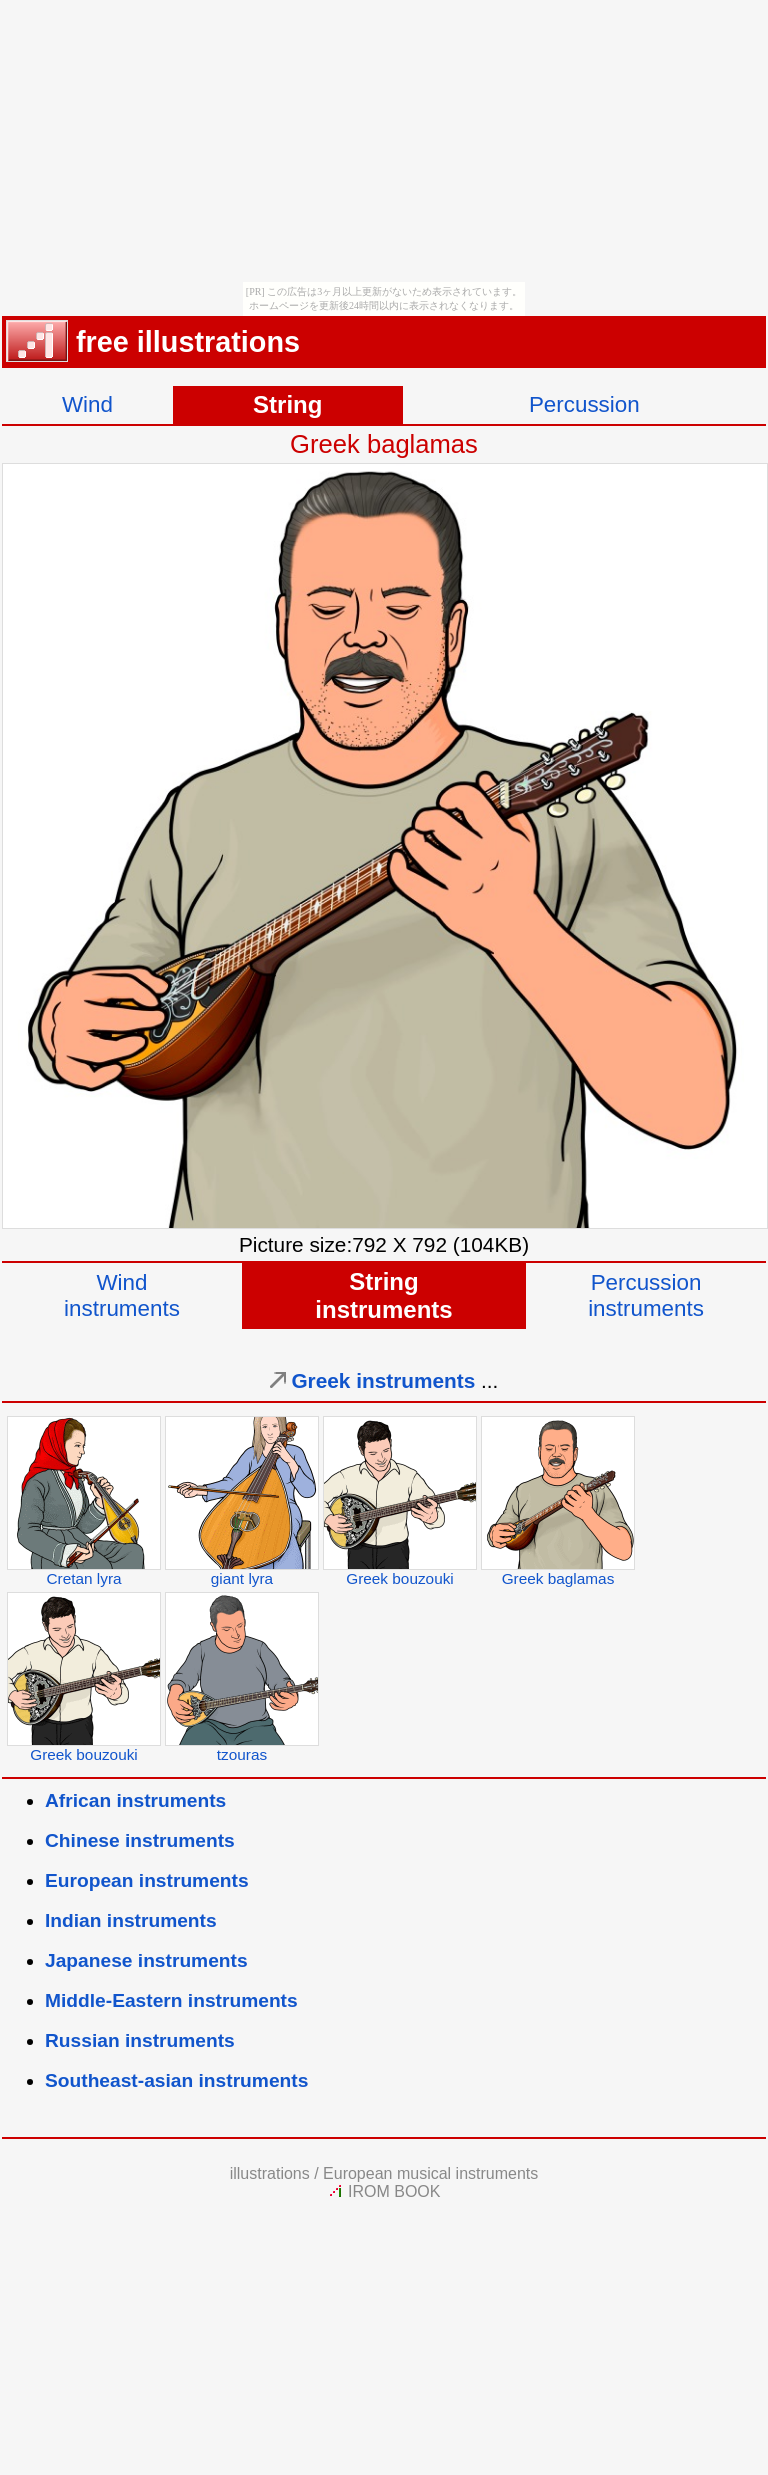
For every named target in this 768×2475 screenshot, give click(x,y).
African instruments (135, 1800)
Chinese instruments (140, 1840)
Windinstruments (122, 1295)
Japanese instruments (146, 1960)
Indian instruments (131, 1920)
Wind (87, 404)
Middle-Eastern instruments (171, 2000)
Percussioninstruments (646, 1295)
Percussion (584, 404)
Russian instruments (140, 2040)
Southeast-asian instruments (176, 2080)
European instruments (147, 1880)
